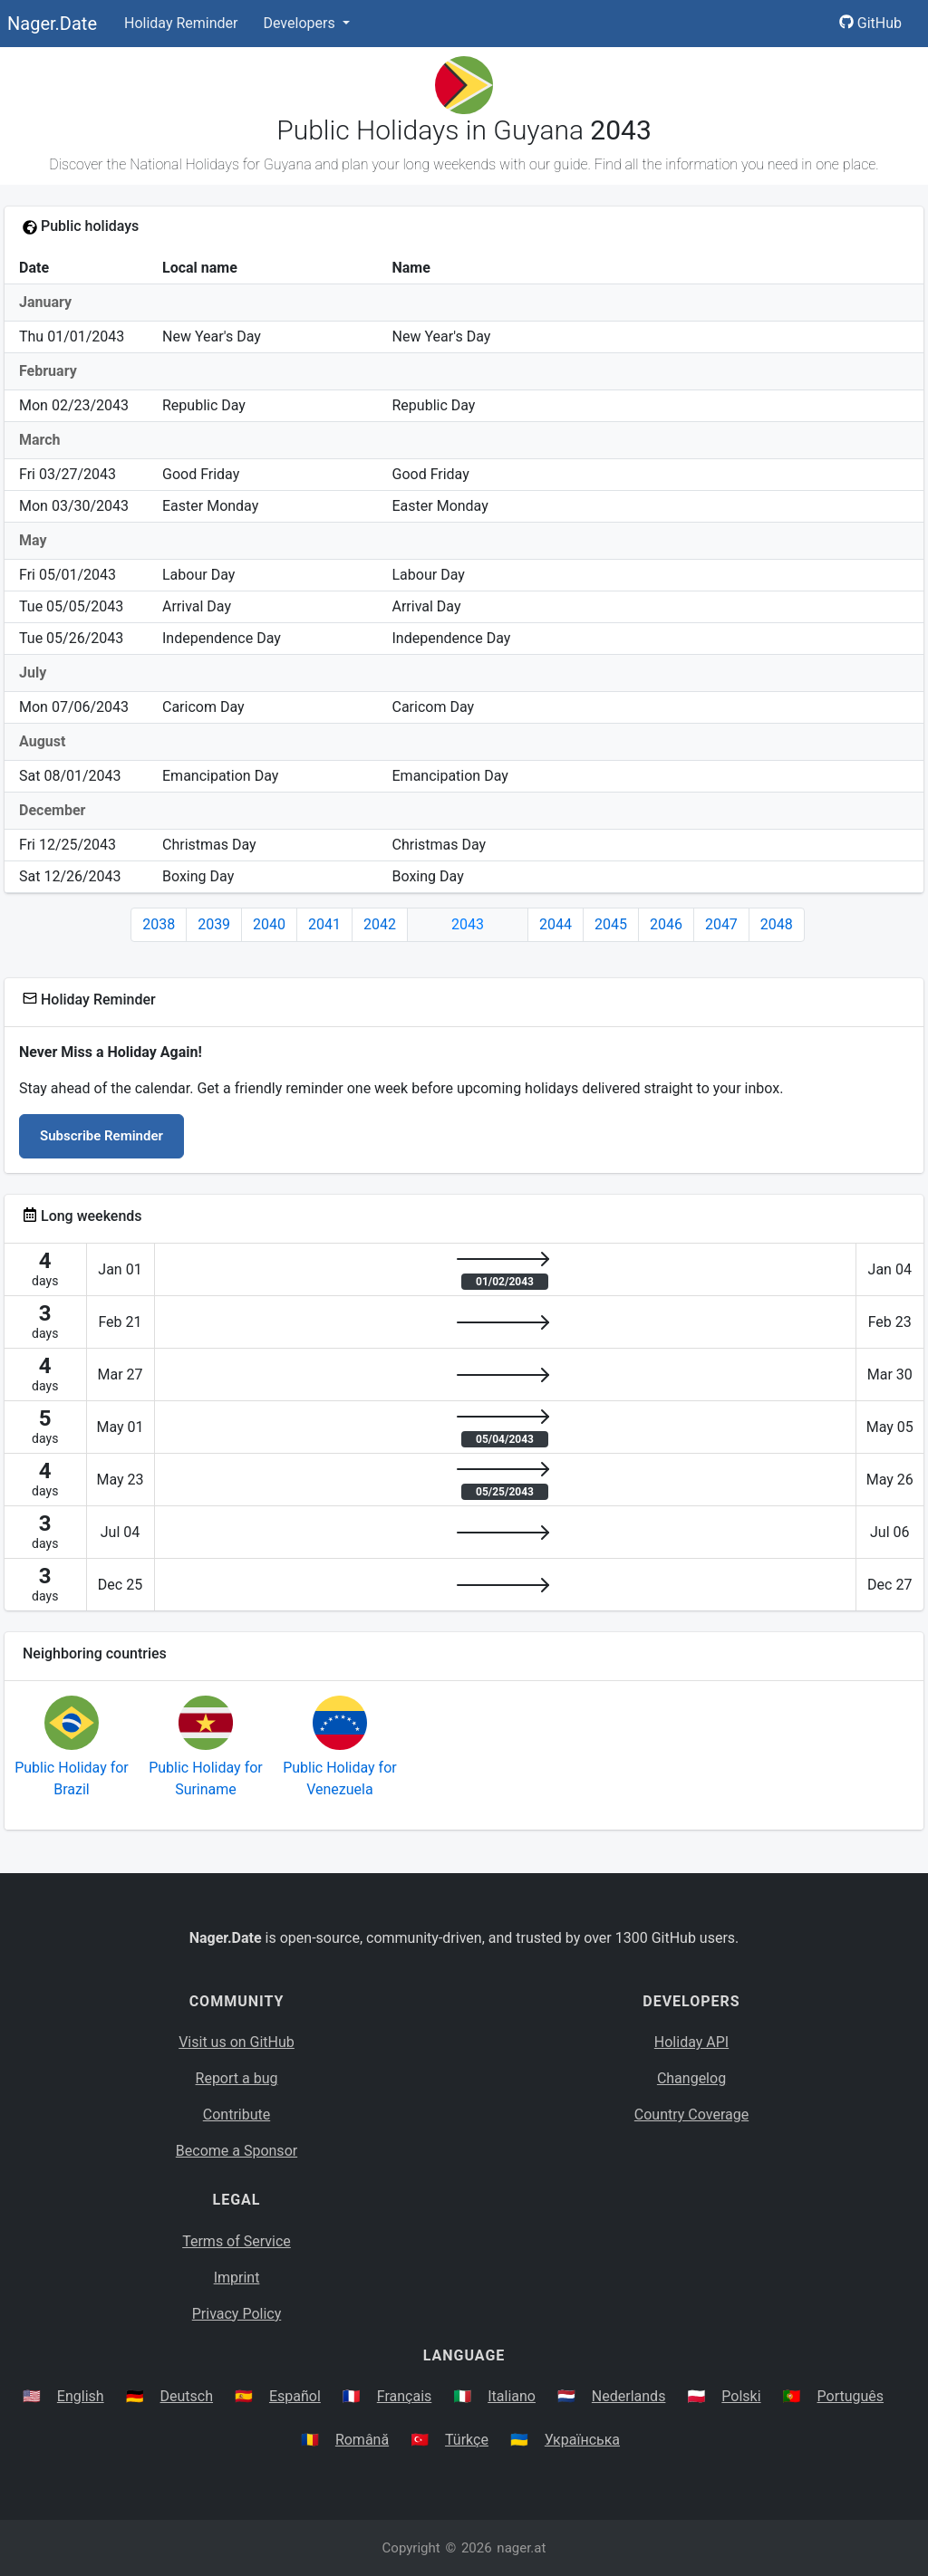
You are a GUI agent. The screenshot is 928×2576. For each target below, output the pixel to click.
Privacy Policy (237, 2313)
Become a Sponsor (236, 2150)
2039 (214, 924)
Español (295, 2396)
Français (404, 2396)
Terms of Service (236, 2241)
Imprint (237, 2277)
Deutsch (186, 2396)
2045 (610, 924)
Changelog (691, 2078)
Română (362, 2439)
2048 (776, 924)
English (80, 2396)
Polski (740, 2396)
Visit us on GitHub (237, 2042)
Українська (582, 2439)
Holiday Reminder (181, 23)
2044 (555, 924)
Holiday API (691, 2042)
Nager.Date (52, 23)
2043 (467, 924)
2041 (324, 924)
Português (850, 2396)
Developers (300, 23)
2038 (158, 924)
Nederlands (629, 2396)
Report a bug (237, 2078)
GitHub (870, 23)
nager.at (521, 2548)
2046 (666, 924)
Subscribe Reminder (101, 1136)
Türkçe (466, 2439)
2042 (379, 924)
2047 (721, 924)
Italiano (512, 2396)
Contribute (236, 2114)
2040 (269, 924)
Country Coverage (691, 2114)
